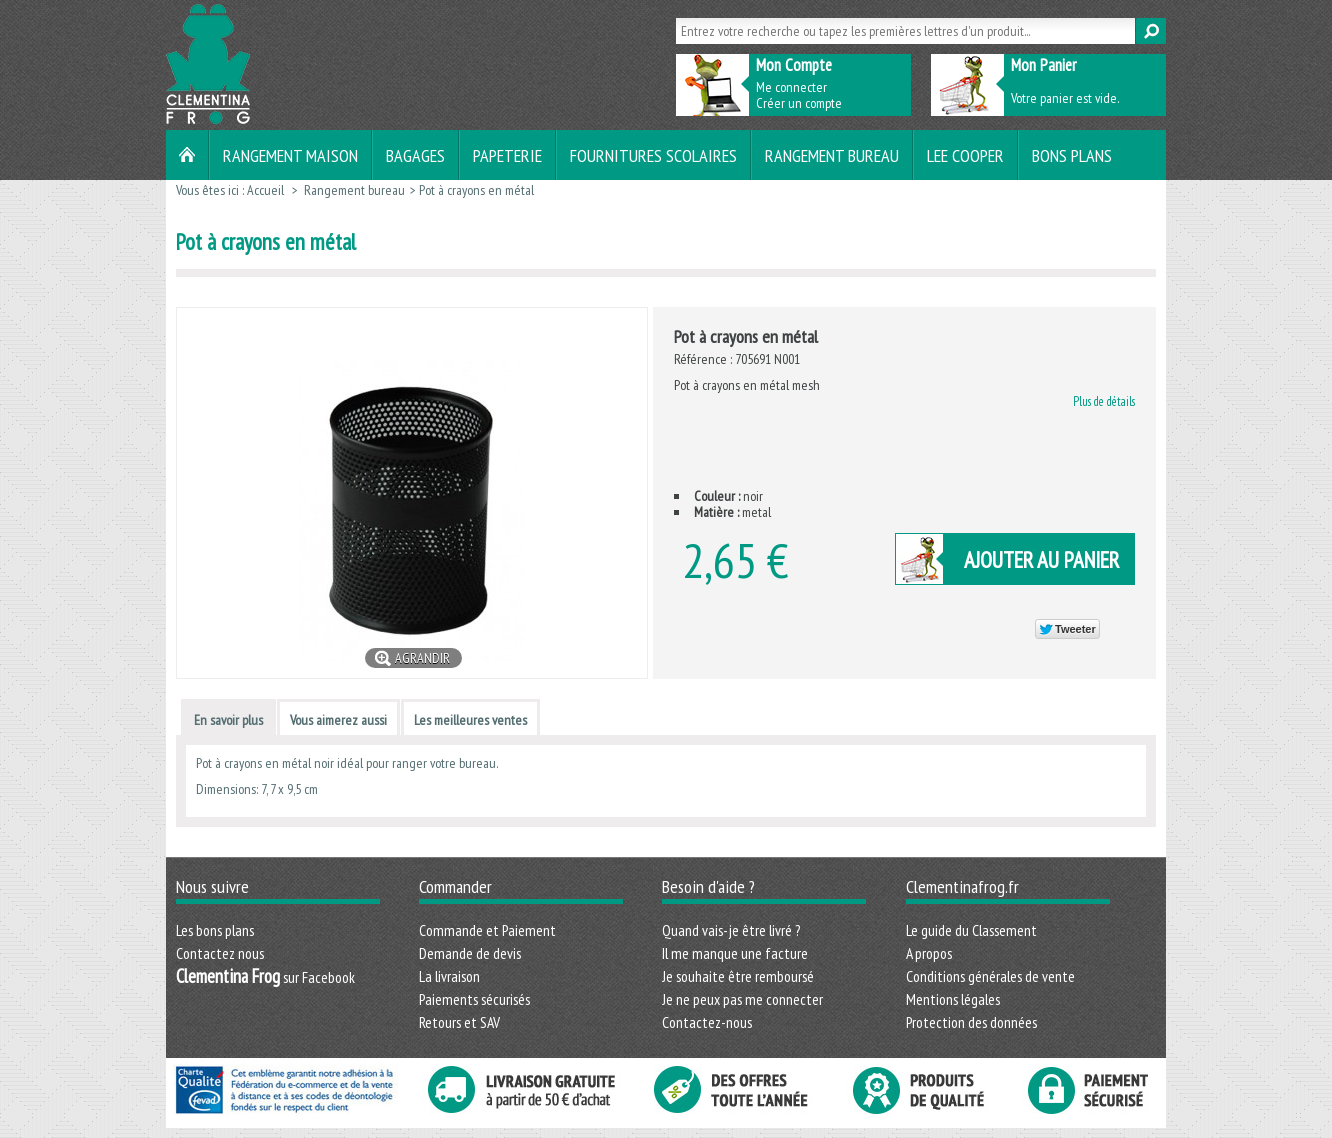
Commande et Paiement (487, 930)
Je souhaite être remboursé (738, 976)
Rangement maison (290, 155)
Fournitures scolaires (653, 155)
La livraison (449, 976)
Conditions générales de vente (990, 976)
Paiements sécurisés (474, 999)
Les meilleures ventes (470, 720)
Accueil (265, 190)
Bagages (415, 155)
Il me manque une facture (735, 953)
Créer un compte (799, 103)
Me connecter (791, 87)
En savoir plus (228, 720)
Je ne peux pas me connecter (742, 999)
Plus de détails (1104, 401)
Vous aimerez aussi (338, 720)
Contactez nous (220, 953)
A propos (929, 953)
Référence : (704, 359)
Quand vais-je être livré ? (731, 930)
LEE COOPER (965, 155)
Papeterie (507, 155)
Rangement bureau (832, 155)
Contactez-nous (707, 1022)
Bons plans (1072, 155)
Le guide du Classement (971, 930)
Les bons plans (215, 930)
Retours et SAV (459, 1022)
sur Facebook (265, 977)
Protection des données (971, 1022)
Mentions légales (953, 999)
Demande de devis (470, 953)
